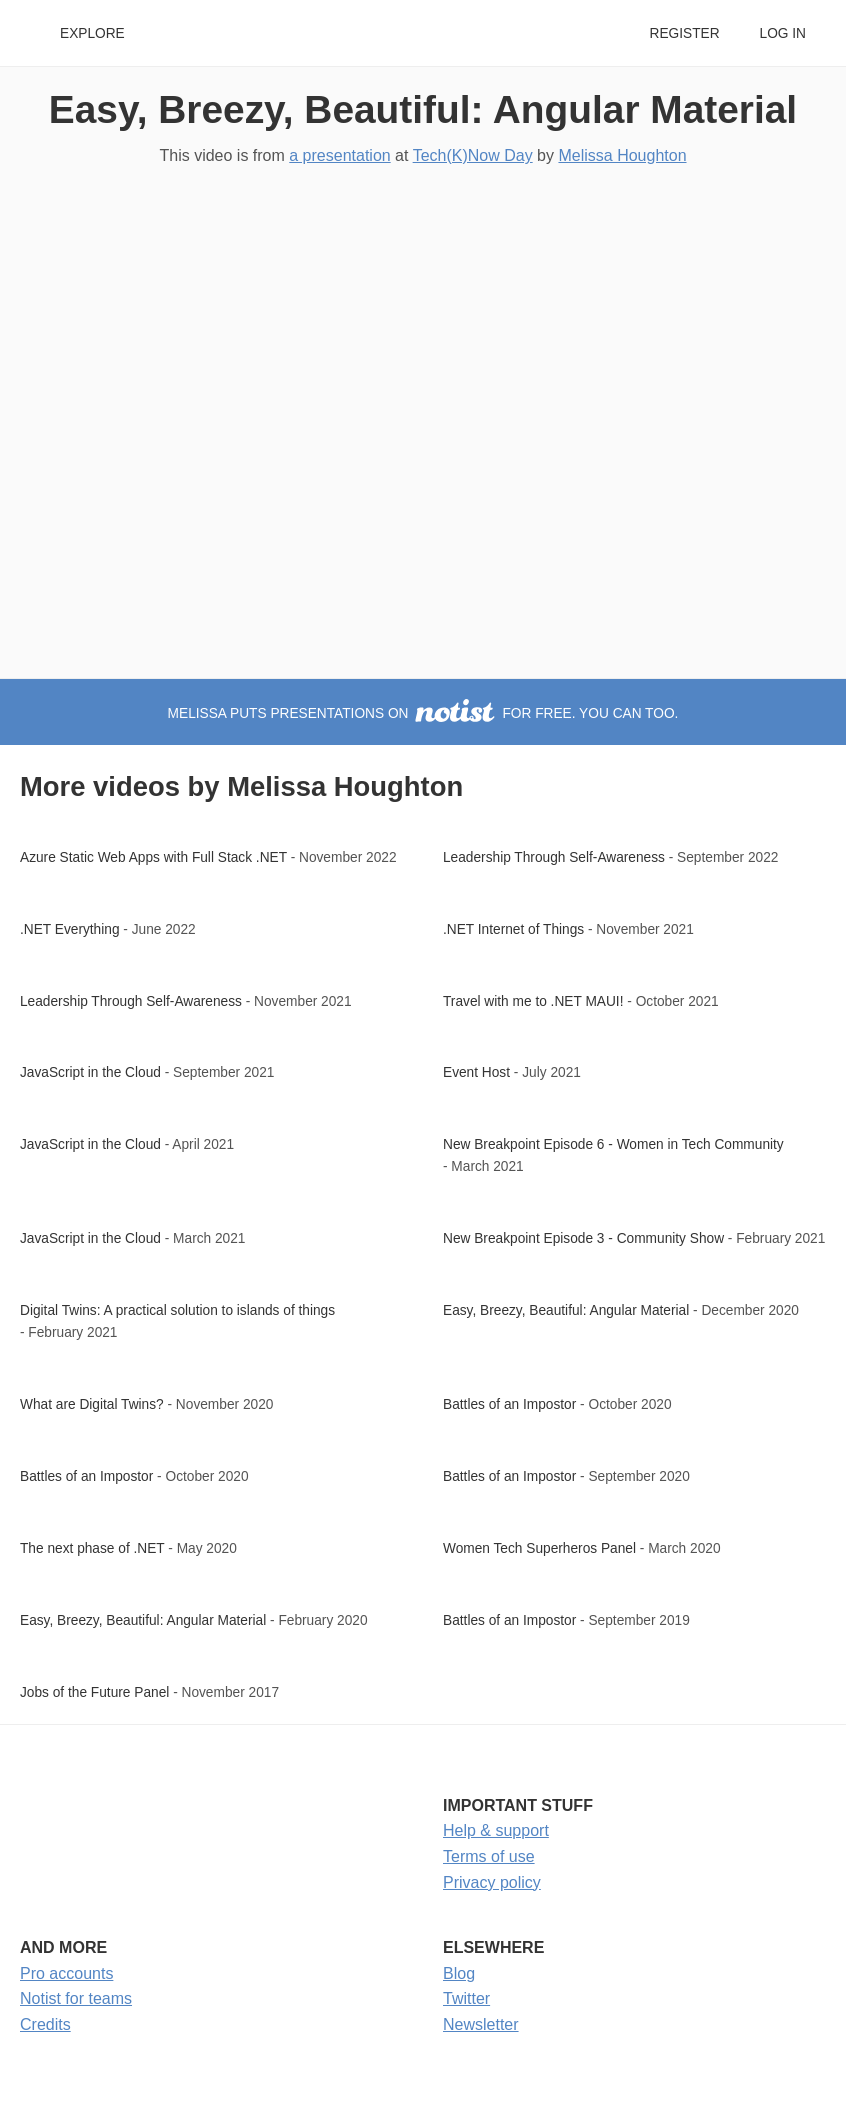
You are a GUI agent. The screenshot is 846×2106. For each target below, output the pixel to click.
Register (684, 33)
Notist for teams (76, 1998)
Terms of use (489, 1856)
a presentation (339, 155)
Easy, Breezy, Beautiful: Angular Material (423, 109)
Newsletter (481, 2024)
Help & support (496, 1830)
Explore (92, 33)
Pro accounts (66, 1973)
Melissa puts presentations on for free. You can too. (423, 713)
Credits (45, 2024)
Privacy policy (492, 1882)
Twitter (466, 1998)
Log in (783, 33)
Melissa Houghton (622, 155)
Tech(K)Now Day (473, 155)
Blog (459, 1973)
